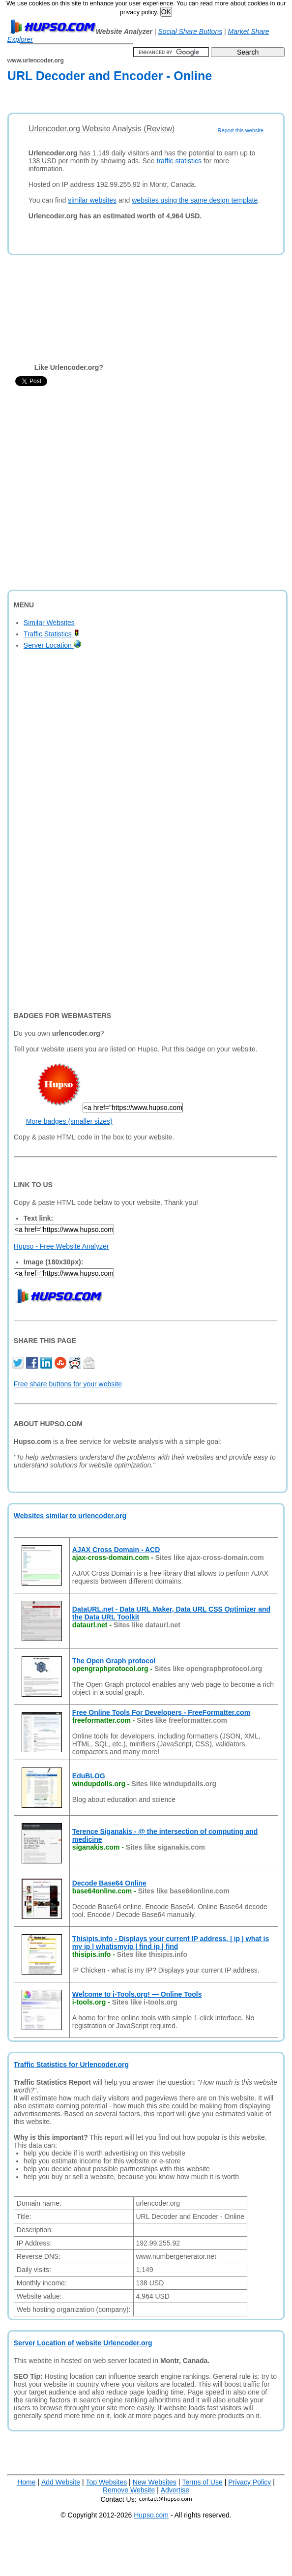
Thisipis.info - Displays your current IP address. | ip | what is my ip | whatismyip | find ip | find (170, 1942)
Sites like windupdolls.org (173, 1784)
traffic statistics (179, 161)
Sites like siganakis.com (165, 1847)
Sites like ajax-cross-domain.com (209, 1557)
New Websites (154, 2482)
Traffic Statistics (51, 634)
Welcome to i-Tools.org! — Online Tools (137, 1994)
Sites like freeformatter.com (182, 1720)
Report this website (241, 130)
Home (26, 2482)
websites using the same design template (195, 200)
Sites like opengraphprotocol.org (208, 1669)
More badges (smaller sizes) (69, 1121)
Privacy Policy (249, 2482)
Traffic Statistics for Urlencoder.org (71, 2064)
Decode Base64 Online (109, 1883)
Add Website (60, 2482)
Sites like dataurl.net (147, 1625)
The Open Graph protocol (114, 1661)
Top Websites (106, 2482)
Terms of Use (202, 2482)
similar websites (92, 200)
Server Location (52, 645)
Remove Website (129, 2490)
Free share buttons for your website (68, 1384)
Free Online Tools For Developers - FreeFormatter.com (161, 1712)
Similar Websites (49, 623)
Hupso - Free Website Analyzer (61, 1246)
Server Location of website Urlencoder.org (83, 2343)
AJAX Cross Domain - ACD (116, 1550)
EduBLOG (88, 1776)
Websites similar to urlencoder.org (70, 1516)
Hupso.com (151, 2515)
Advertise (175, 2490)
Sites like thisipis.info (152, 1954)
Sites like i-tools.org (144, 2002)
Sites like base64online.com (184, 1891)
